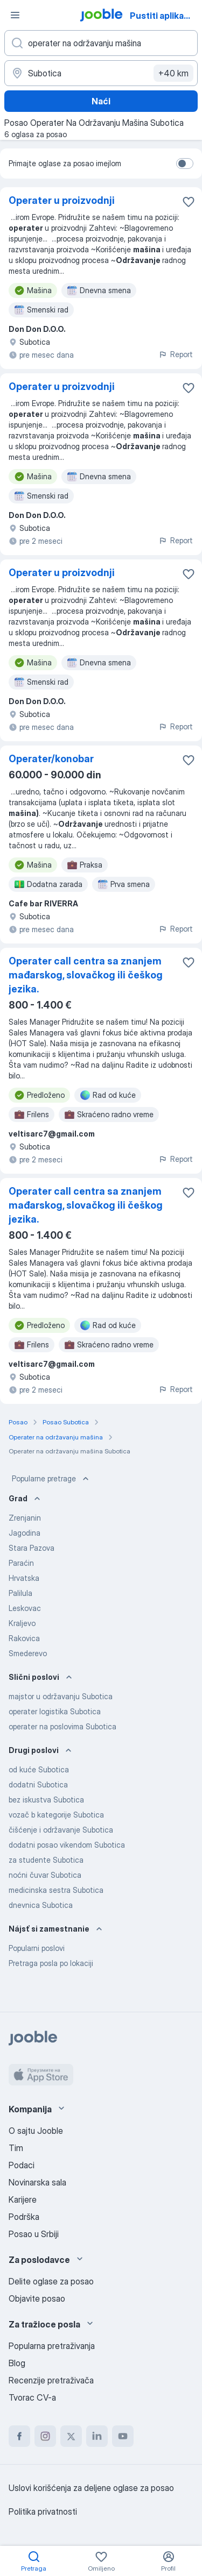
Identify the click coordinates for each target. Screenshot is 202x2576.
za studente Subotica (46, 1859)
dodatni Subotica (38, 1784)
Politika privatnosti (43, 2511)
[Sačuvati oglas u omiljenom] (188, 201)
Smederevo (28, 1653)
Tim (16, 2147)
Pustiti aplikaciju (164, 15)
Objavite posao (37, 2298)
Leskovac (25, 1608)
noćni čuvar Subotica (45, 1874)
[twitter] (71, 2436)
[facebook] (19, 2436)
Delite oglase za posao (51, 2281)
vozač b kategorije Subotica (56, 1814)
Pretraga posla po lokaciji (51, 1963)
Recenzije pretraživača (51, 2380)
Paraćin (21, 1562)
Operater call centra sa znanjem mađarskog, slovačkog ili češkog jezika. (86, 975)
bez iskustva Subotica (46, 1799)
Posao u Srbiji (34, 2234)
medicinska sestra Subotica (56, 1889)
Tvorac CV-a (32, 2397)
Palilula (20, 1593)
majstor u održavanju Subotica (61, 1696)
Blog (17, 2363)
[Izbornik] (15, 15)
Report (175, 354)
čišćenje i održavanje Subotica (61, 1829)
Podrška (24, 2216)
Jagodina (24, 1532)
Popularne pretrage (51, 1478)
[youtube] (123, 2436)
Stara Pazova (31, 1547)
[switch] (184, 163)
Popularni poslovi (37, 1948)
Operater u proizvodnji (62, 200)
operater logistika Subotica (55, 1711)
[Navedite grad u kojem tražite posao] (101, 73)
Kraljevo (22, 1623)
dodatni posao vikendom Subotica (67, 1844)
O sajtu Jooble (36, 2130)
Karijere (23, 2199)
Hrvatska (24, 1577)
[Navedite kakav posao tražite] (101, 43)
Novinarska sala (37, 2182)
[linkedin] (97, 2436)
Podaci (21, 2165)
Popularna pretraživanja (52, 2345)
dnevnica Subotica (41, 1905)
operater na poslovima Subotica (62, 1726)
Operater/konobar (51, 758)
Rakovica (24, 1638)
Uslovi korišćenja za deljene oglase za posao (91, 2487)
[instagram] (45, 2436)
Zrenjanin (25, 1517)
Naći (101, 101)
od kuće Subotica (39, 1769)
